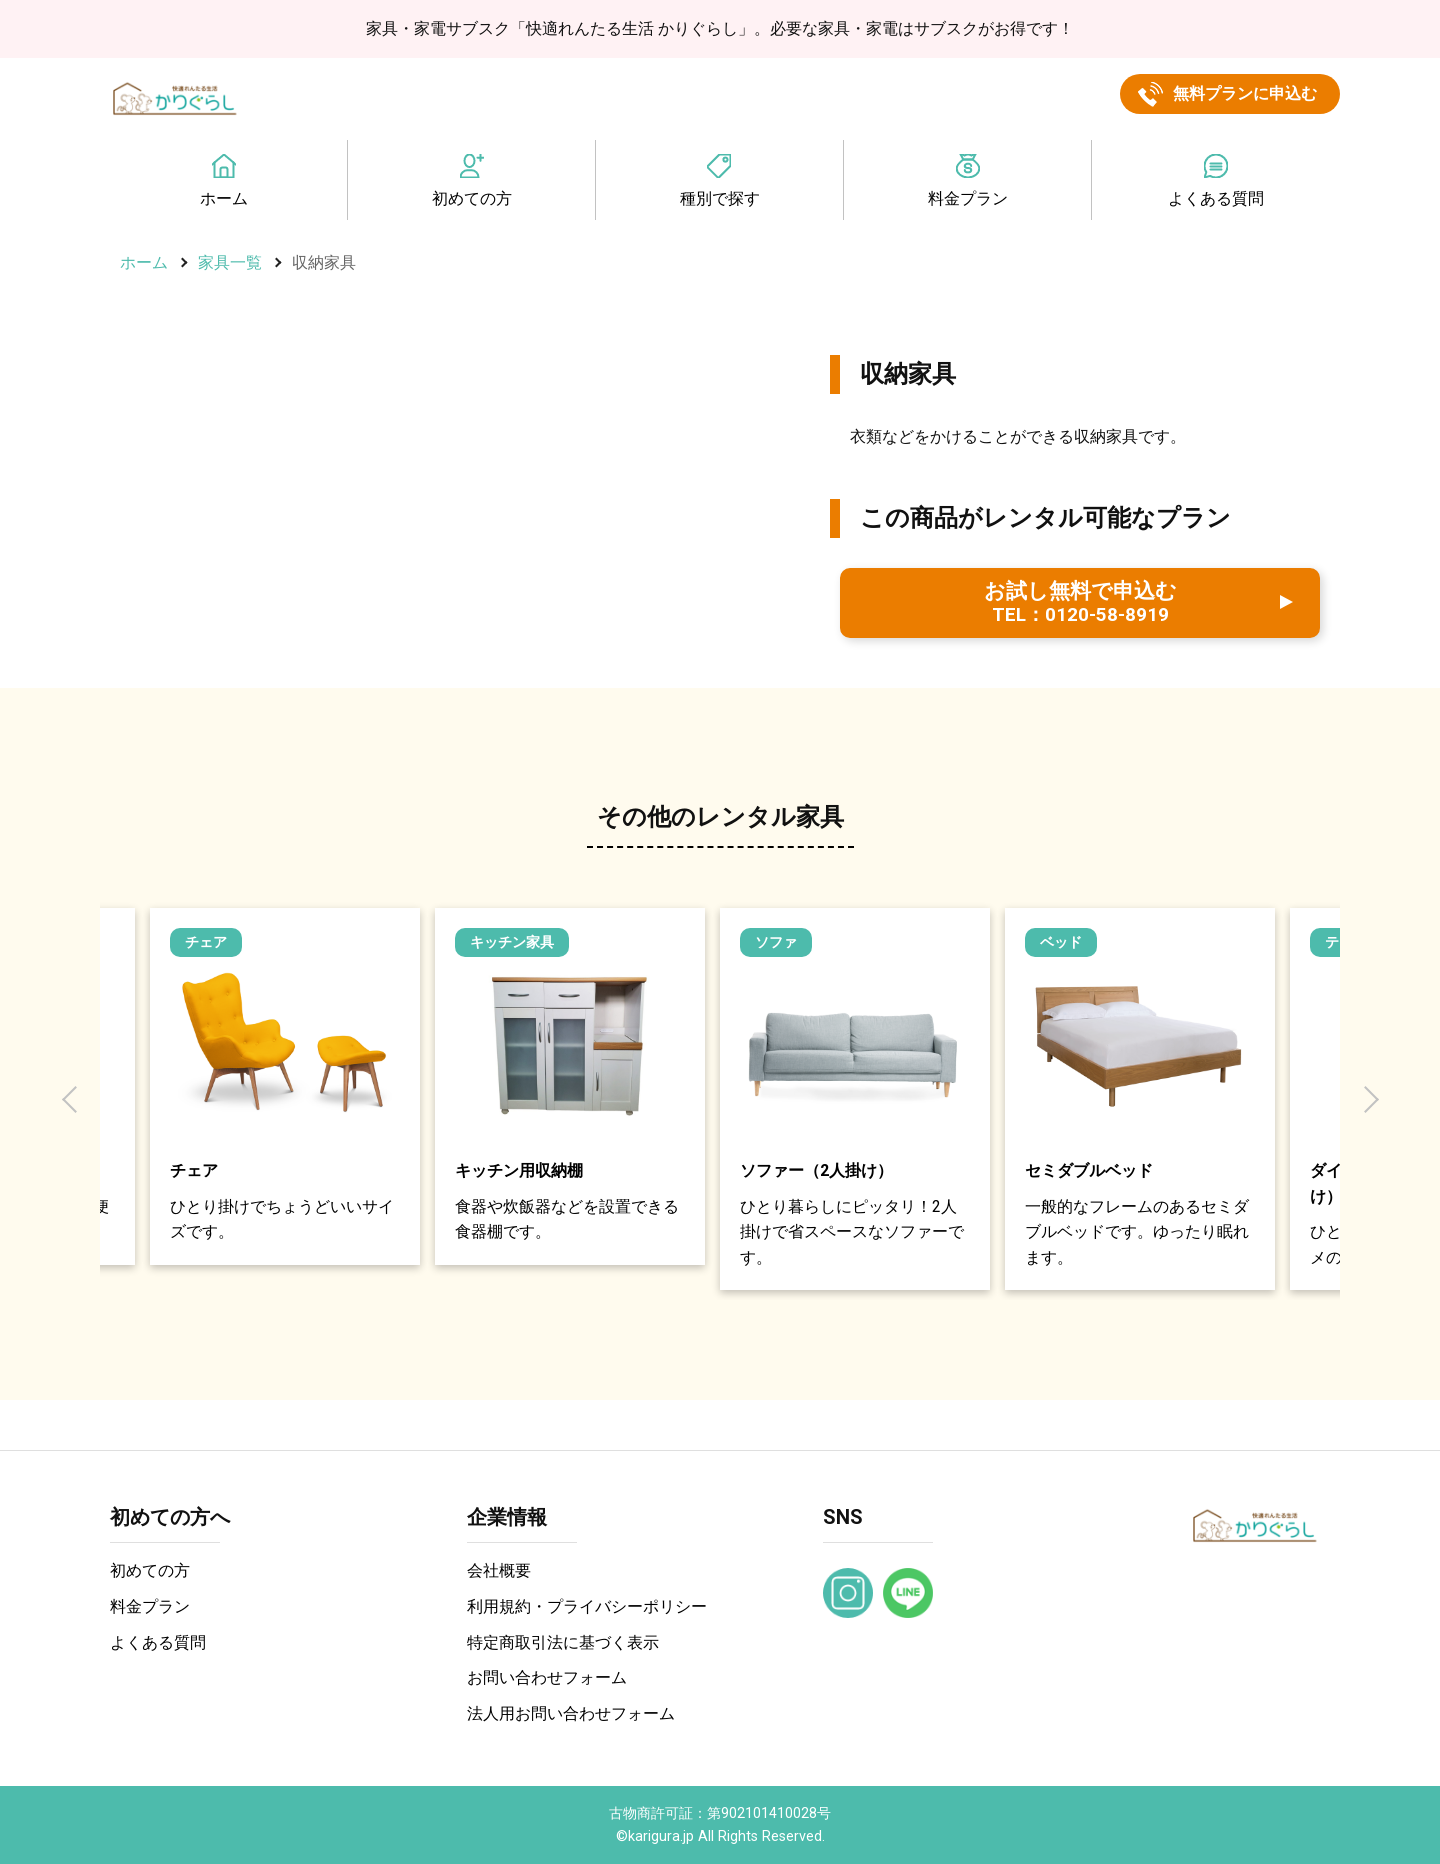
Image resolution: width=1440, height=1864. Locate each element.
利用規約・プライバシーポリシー (587, 1606)
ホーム (224, 198)
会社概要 (499, 1570)
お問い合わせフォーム (547, 1677)
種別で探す (720, 198)
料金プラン (968, 198)
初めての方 (472, 198)
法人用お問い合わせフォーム (571, 1713)
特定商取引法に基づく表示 (563, 1642)
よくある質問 (1216, 198)
